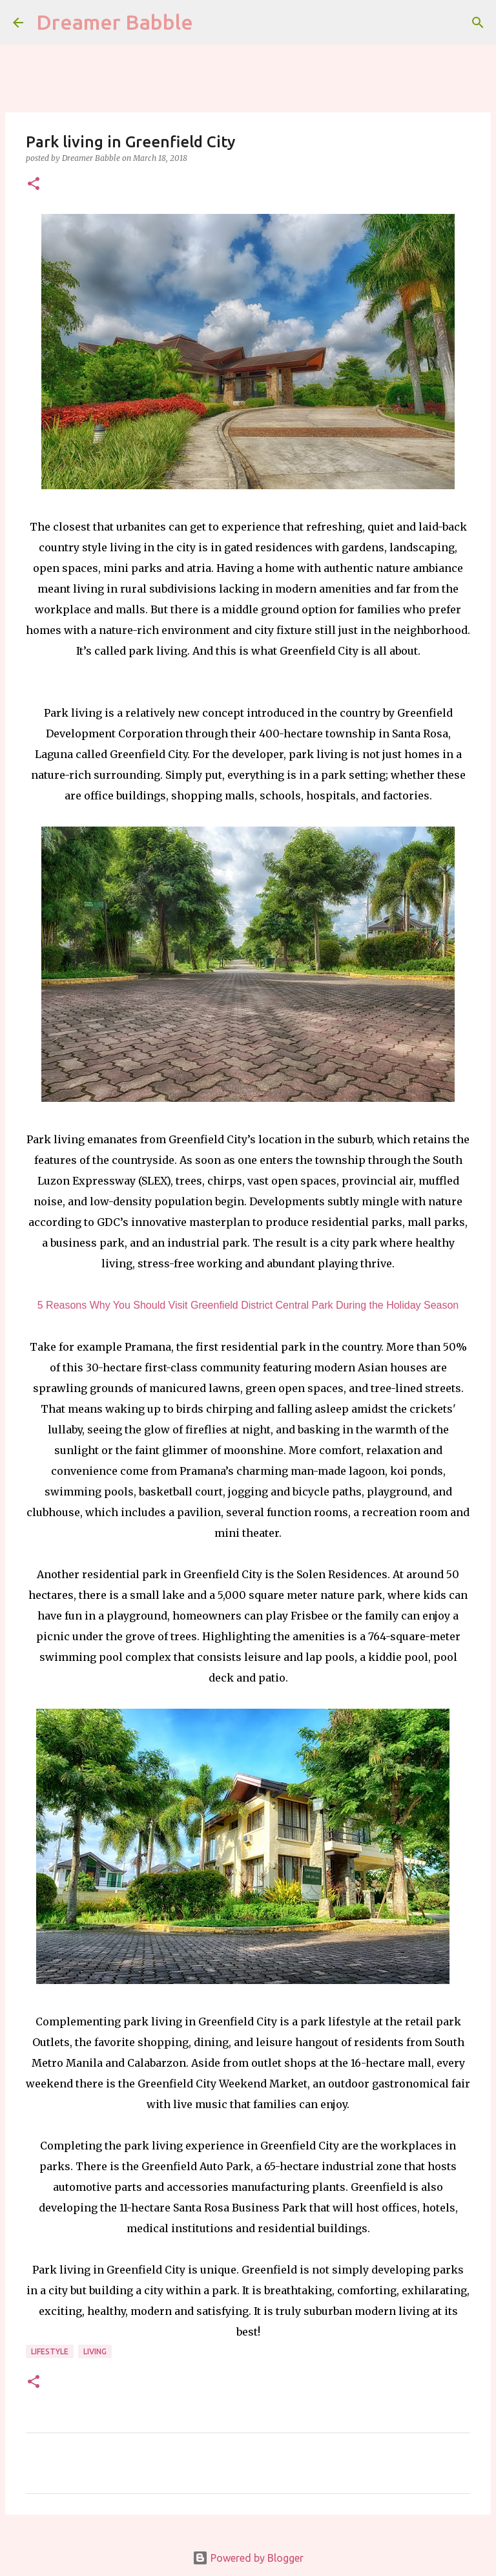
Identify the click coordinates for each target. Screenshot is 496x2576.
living (95, 2351)
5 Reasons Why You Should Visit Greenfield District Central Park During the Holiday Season (248, 1305)
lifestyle (49, 2351)
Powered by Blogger (248, 2558)
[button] (33, 184)
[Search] (478, 22)
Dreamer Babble (114, 22)
